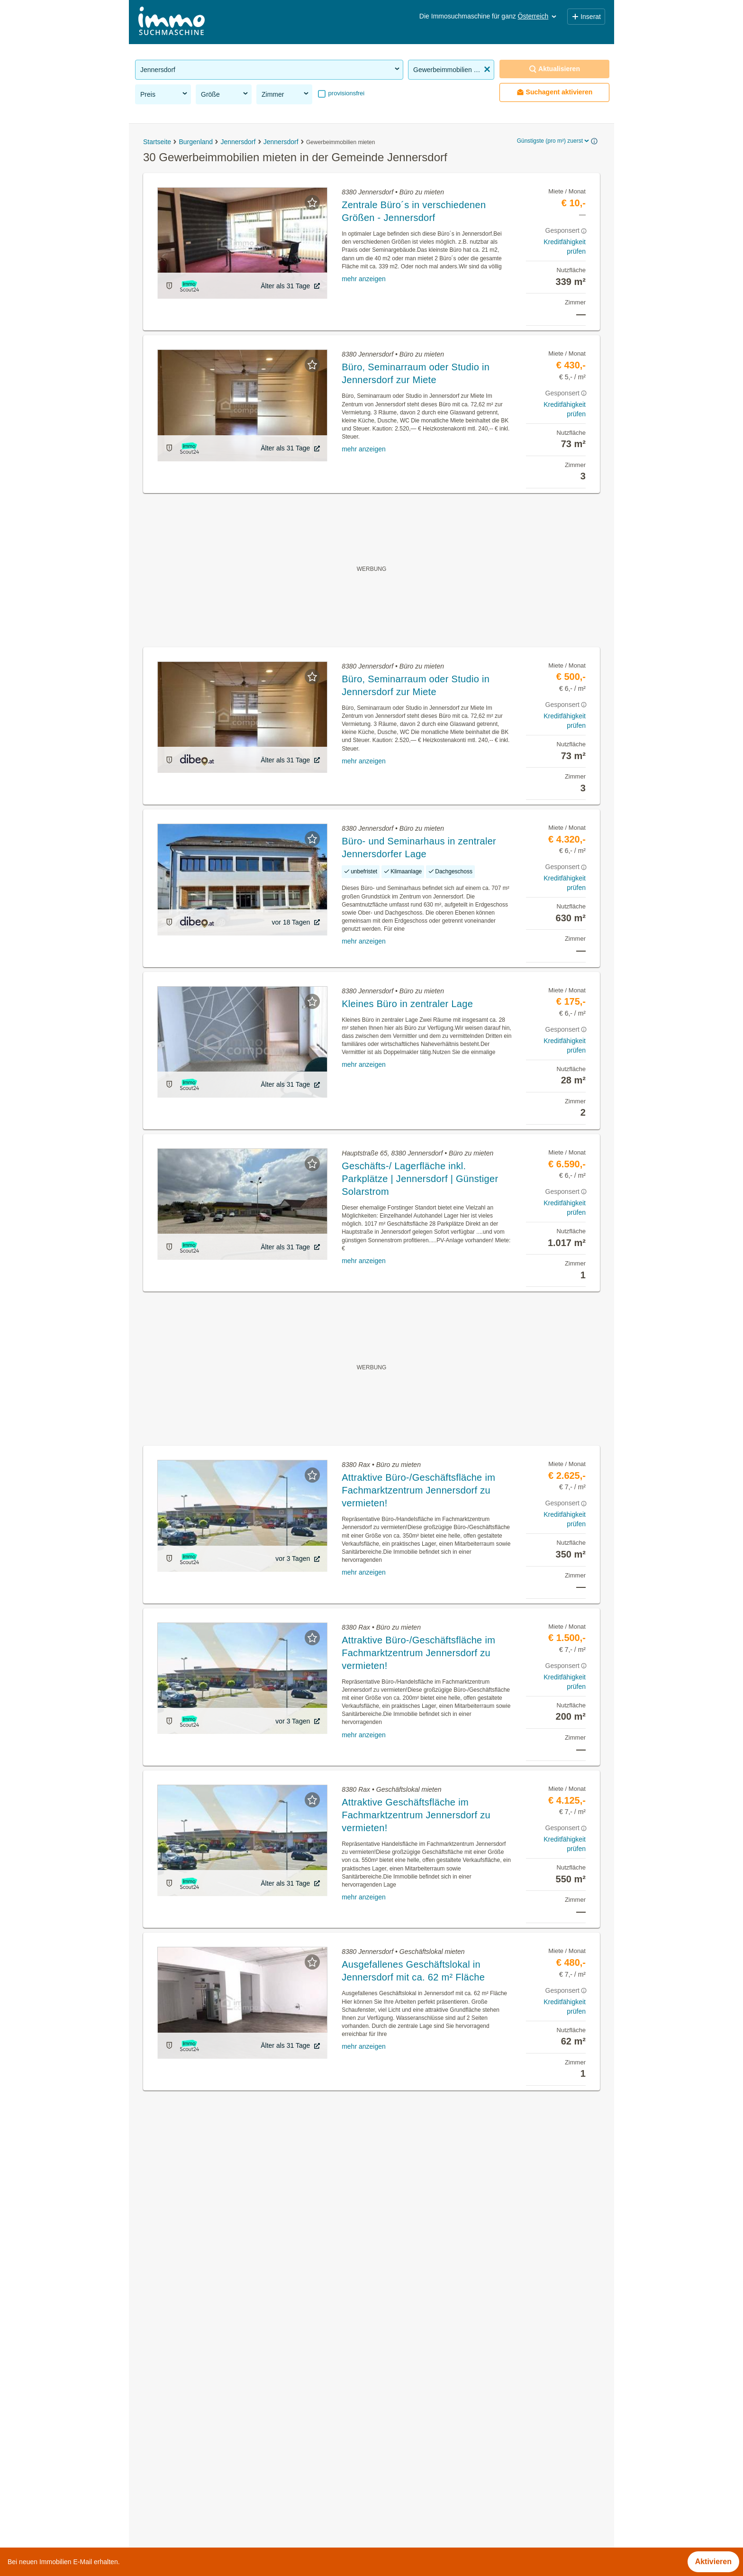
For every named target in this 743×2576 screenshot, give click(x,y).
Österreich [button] (538, 16)
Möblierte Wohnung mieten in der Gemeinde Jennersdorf (231, 2443)
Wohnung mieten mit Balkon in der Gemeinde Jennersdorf (233, 2464)
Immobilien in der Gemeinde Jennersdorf (204, 2380)
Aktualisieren (554, 69)
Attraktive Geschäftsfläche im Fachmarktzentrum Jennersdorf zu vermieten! (416, 1815)
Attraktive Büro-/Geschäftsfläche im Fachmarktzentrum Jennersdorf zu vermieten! (418, 1490)
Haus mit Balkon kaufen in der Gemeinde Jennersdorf (226, 2506)
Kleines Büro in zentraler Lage (407, 1004)
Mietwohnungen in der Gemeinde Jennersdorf (213, 2401)
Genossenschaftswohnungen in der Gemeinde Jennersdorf (235, 2422)
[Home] (171, 22)
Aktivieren (713, 2562)
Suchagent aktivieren (554, 92)
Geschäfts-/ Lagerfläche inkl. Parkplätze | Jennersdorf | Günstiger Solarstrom (420, 1179)
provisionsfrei (345, 93)
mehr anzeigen (364, 279)
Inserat (586, 16)
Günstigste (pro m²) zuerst (553, 141)
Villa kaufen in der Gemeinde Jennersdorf (205, 2485)
